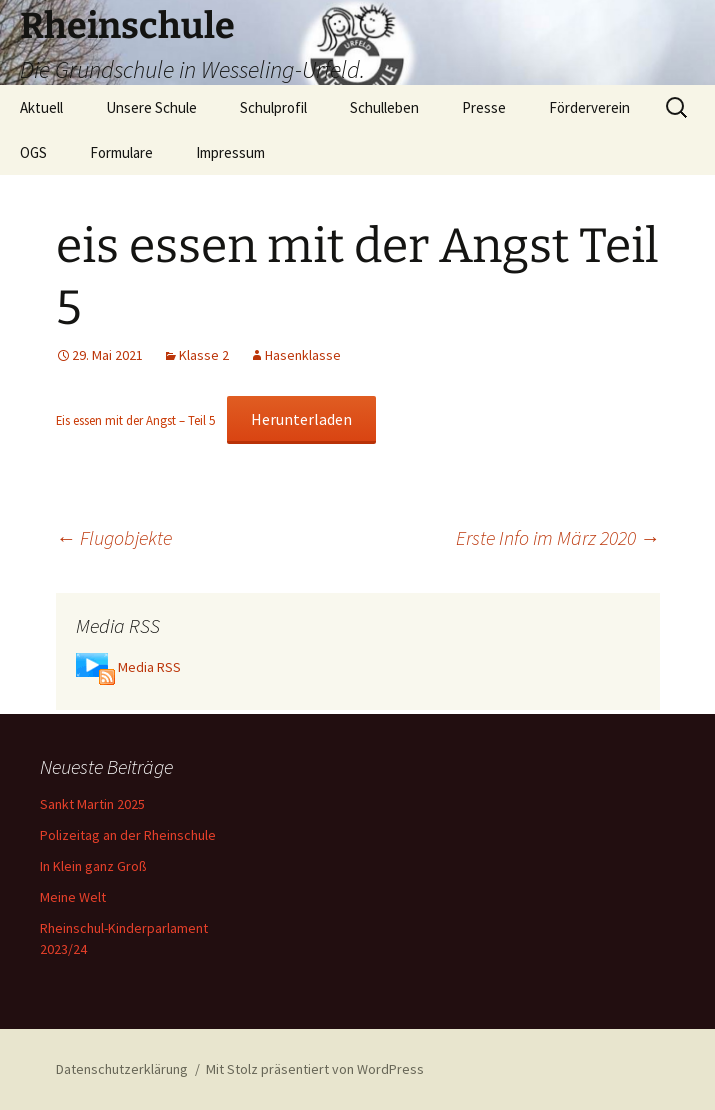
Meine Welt (73, 897)
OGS (33, 152)
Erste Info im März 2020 (558, 537)
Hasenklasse (303, 355)
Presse (484, 107)
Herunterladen (301, 419)
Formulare (121, 152)
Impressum (230, 152)
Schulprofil (273, 107)
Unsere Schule (151, 107)
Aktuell (41, 107)
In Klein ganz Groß (93, 866)
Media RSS (149, 667)
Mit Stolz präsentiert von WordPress (315, 1069)
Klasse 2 (204, 355)
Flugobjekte (114, 537)
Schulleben (384, 107)
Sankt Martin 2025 (92, 804)
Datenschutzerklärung (122, 1069)
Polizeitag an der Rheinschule (128, 835)
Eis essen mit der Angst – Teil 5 (135, 420)
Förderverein (589, 107)
